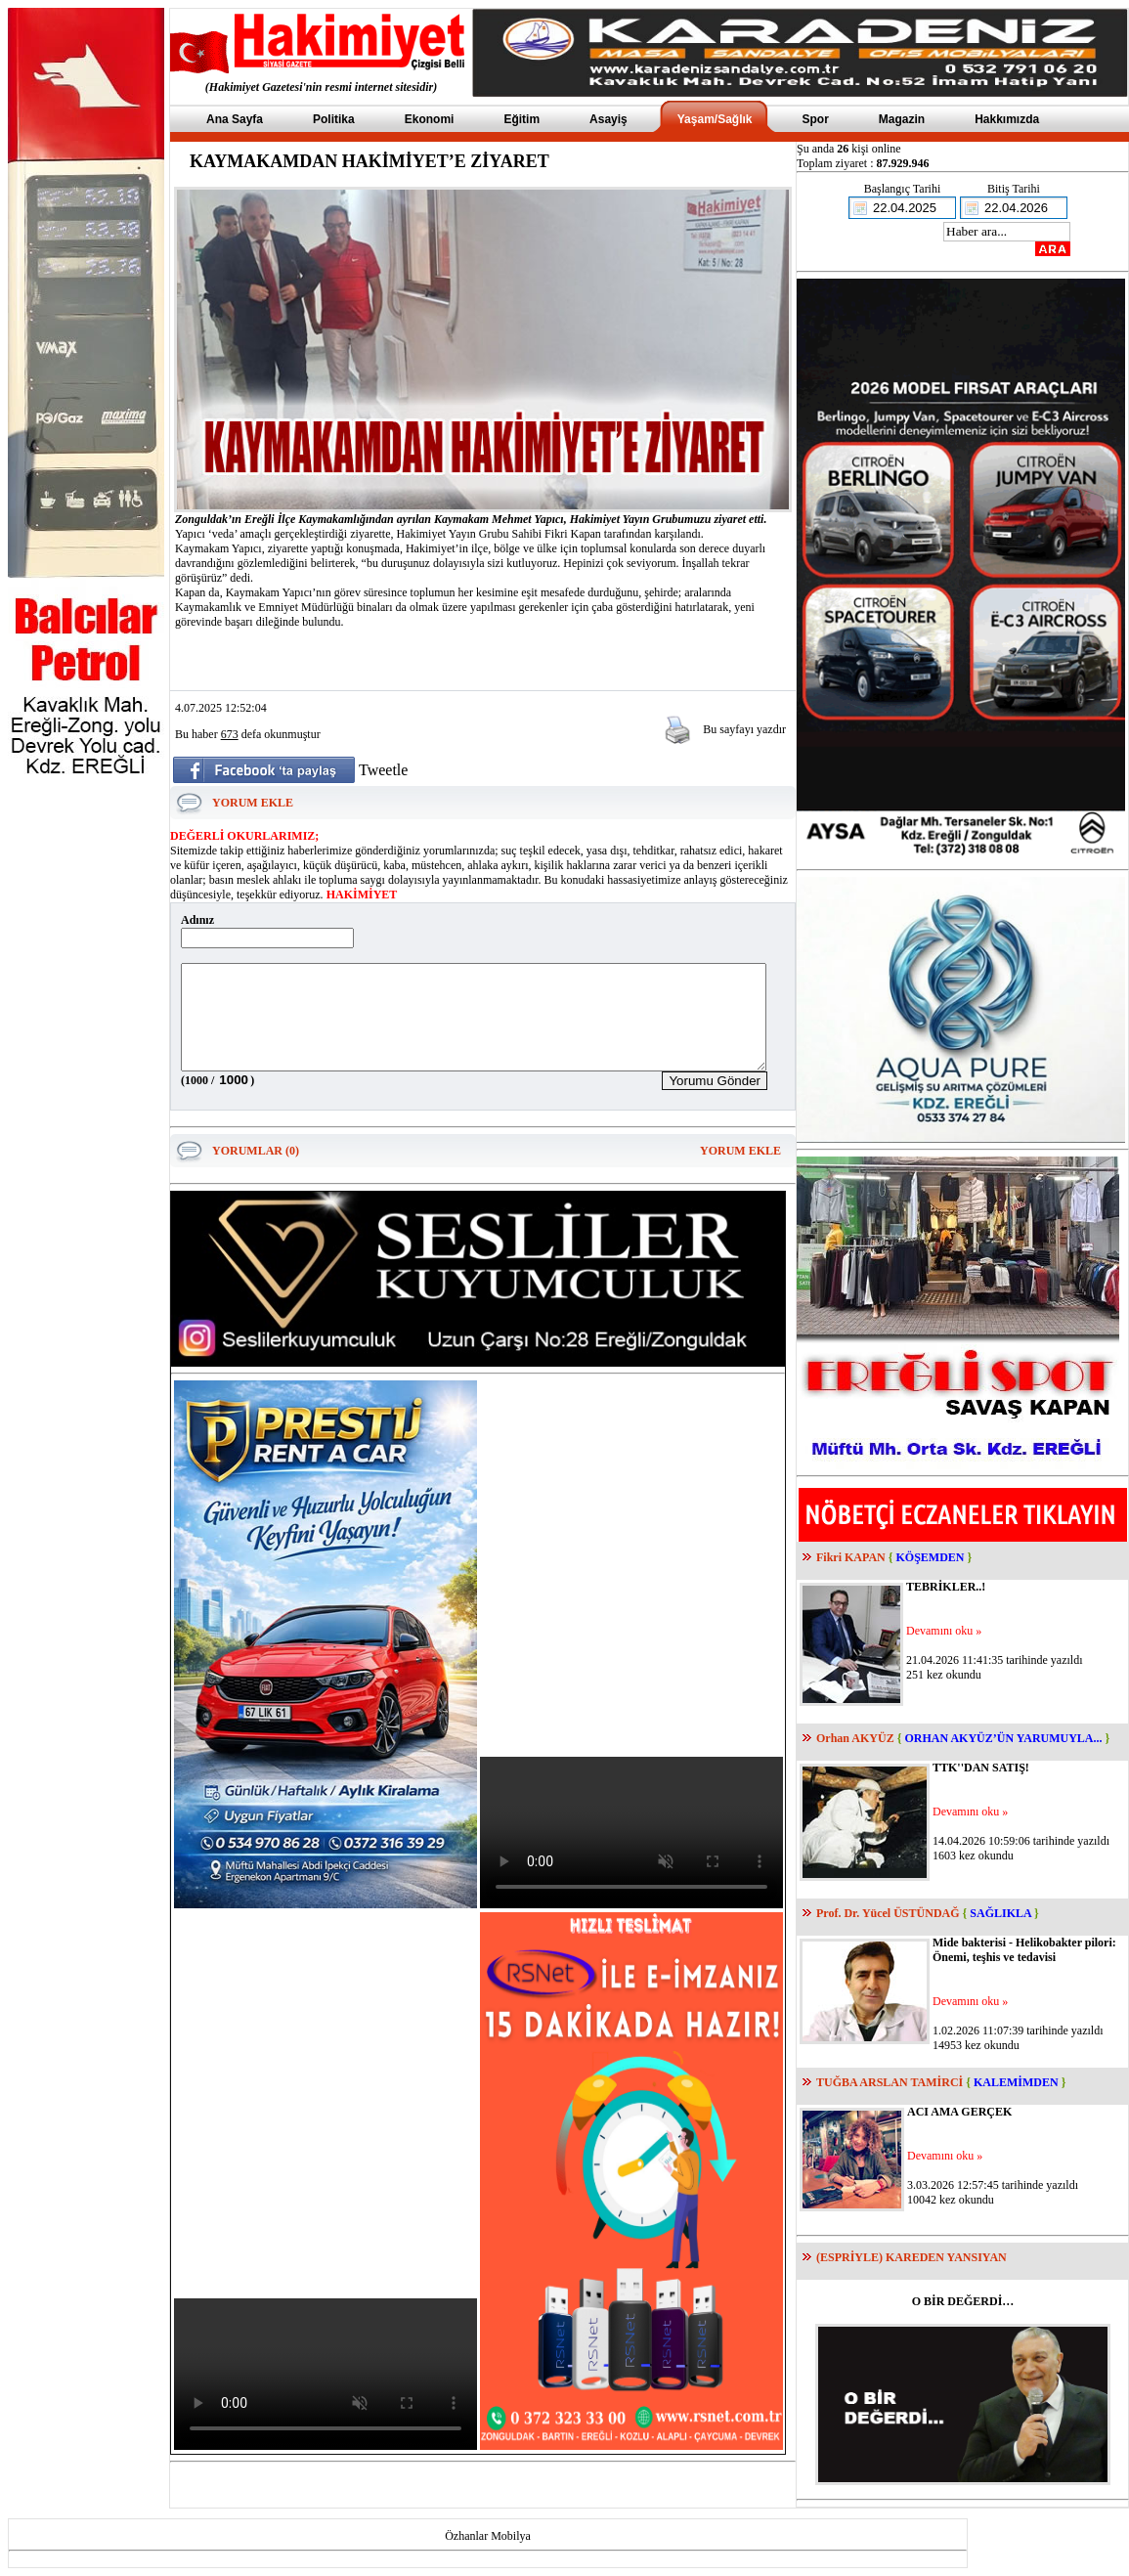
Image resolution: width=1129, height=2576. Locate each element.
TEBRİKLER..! (945, 1587)
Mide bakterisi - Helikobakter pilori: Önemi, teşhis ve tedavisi (1024, 1950)
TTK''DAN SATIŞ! (981, 1767)
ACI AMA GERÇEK (959, 2111)
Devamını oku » (943, 1630)
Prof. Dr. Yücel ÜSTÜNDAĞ (888, 1913)
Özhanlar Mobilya (488, 2536)
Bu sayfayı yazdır (744, 729)
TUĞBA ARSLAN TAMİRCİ (889, 2082)
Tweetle (383, 770)
